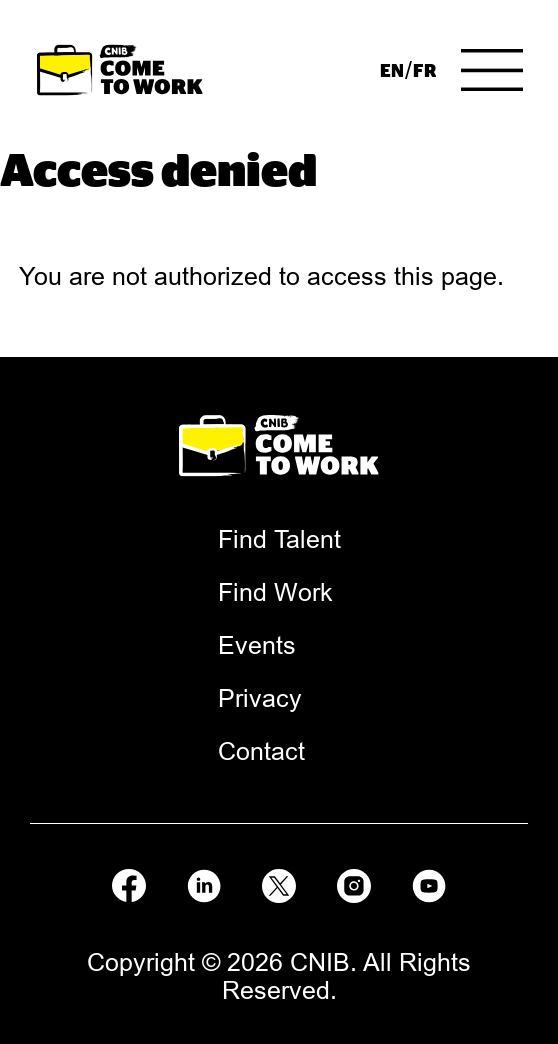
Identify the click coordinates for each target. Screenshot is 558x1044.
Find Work (275, 592)
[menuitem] (391, 70)
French (424, 70)
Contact (261, 751)
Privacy (260, 698)
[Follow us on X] (279, 882)
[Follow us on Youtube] (429, 882)
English (391, 70)
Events (257, 645)
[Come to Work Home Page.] (120, 70)
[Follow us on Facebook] (129, 882)
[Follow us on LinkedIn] (204, 882)
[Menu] (492, 70)
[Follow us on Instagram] (354, 882)
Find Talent (279, 539)
